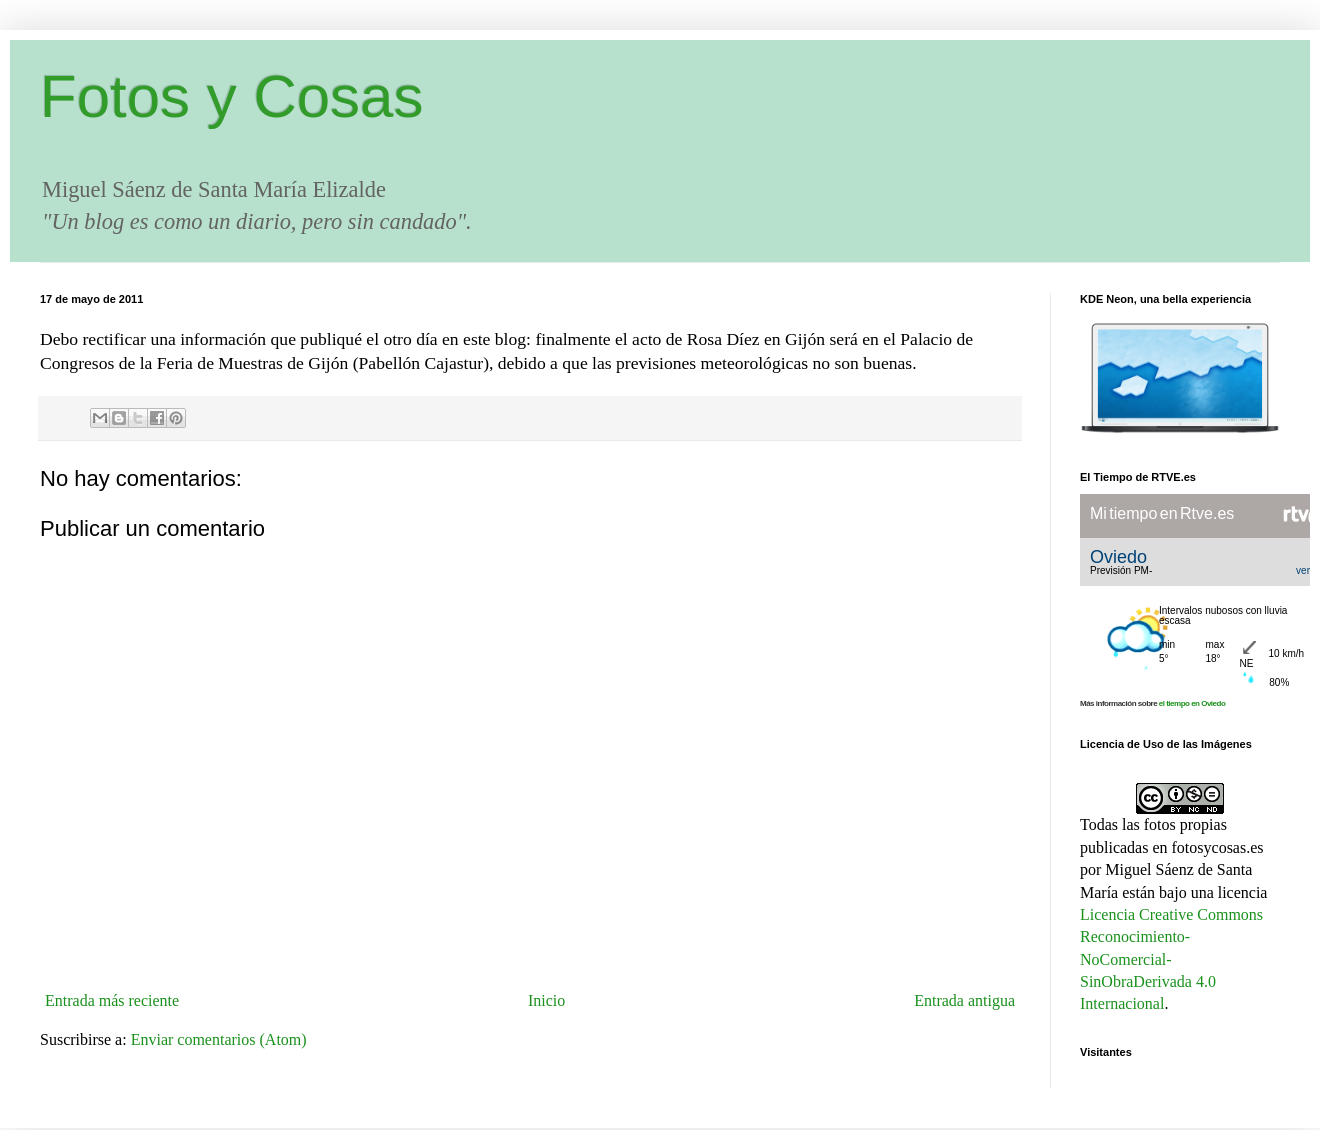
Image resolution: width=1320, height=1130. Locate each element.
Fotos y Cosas (231, 96)
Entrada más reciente (112, 1000)
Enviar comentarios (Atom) (219, 1039)
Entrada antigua (964, 1000)
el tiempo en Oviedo (1192, 703)
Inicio (546, 1000)
